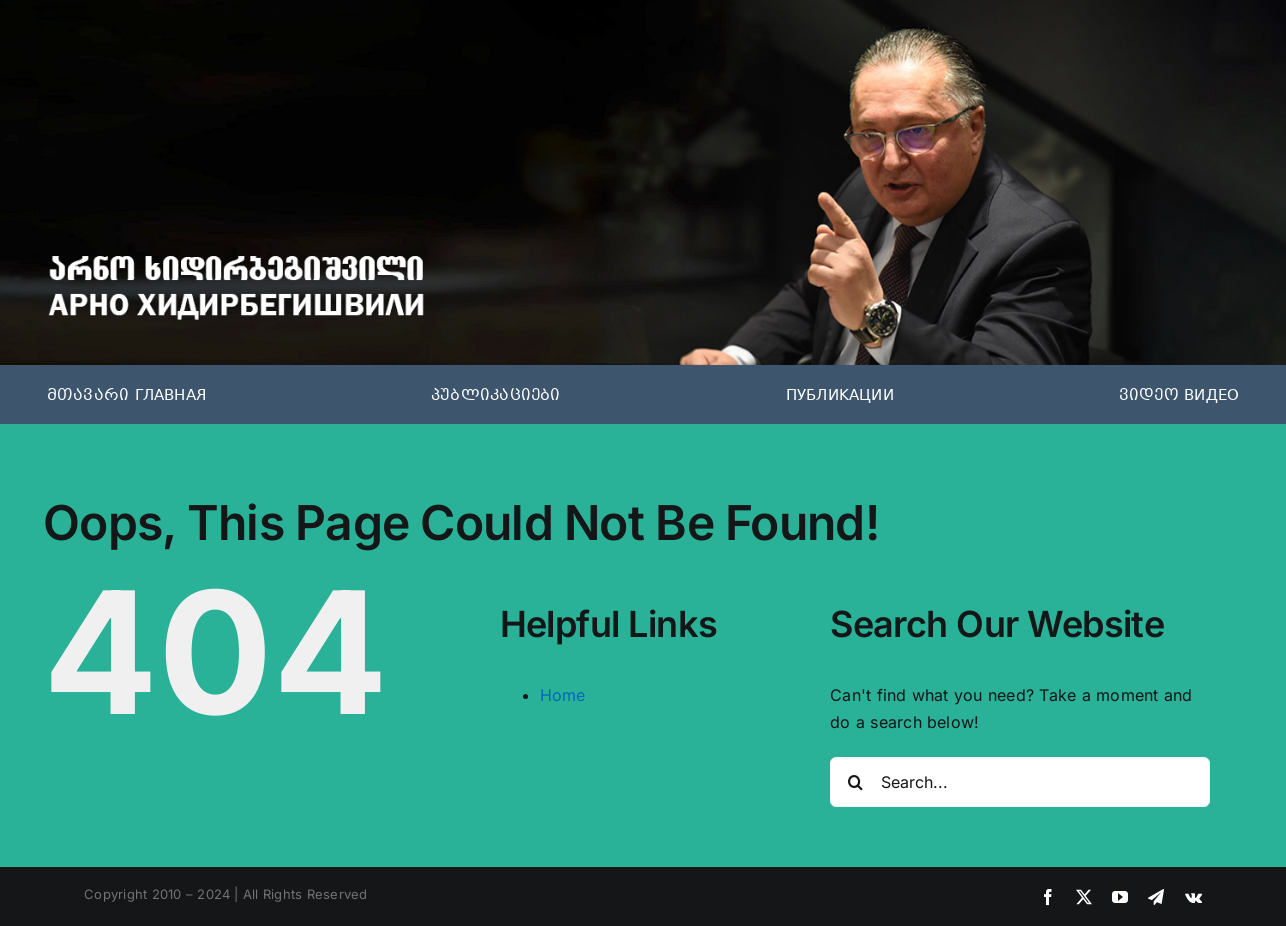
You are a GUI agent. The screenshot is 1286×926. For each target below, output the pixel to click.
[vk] (1193, 897)
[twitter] (1084, 897)
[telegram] (1156, 897)
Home (563, 695)
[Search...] (1020, 782)
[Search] (855, 782)
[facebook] (1048, 897)
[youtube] (1120, 897)
